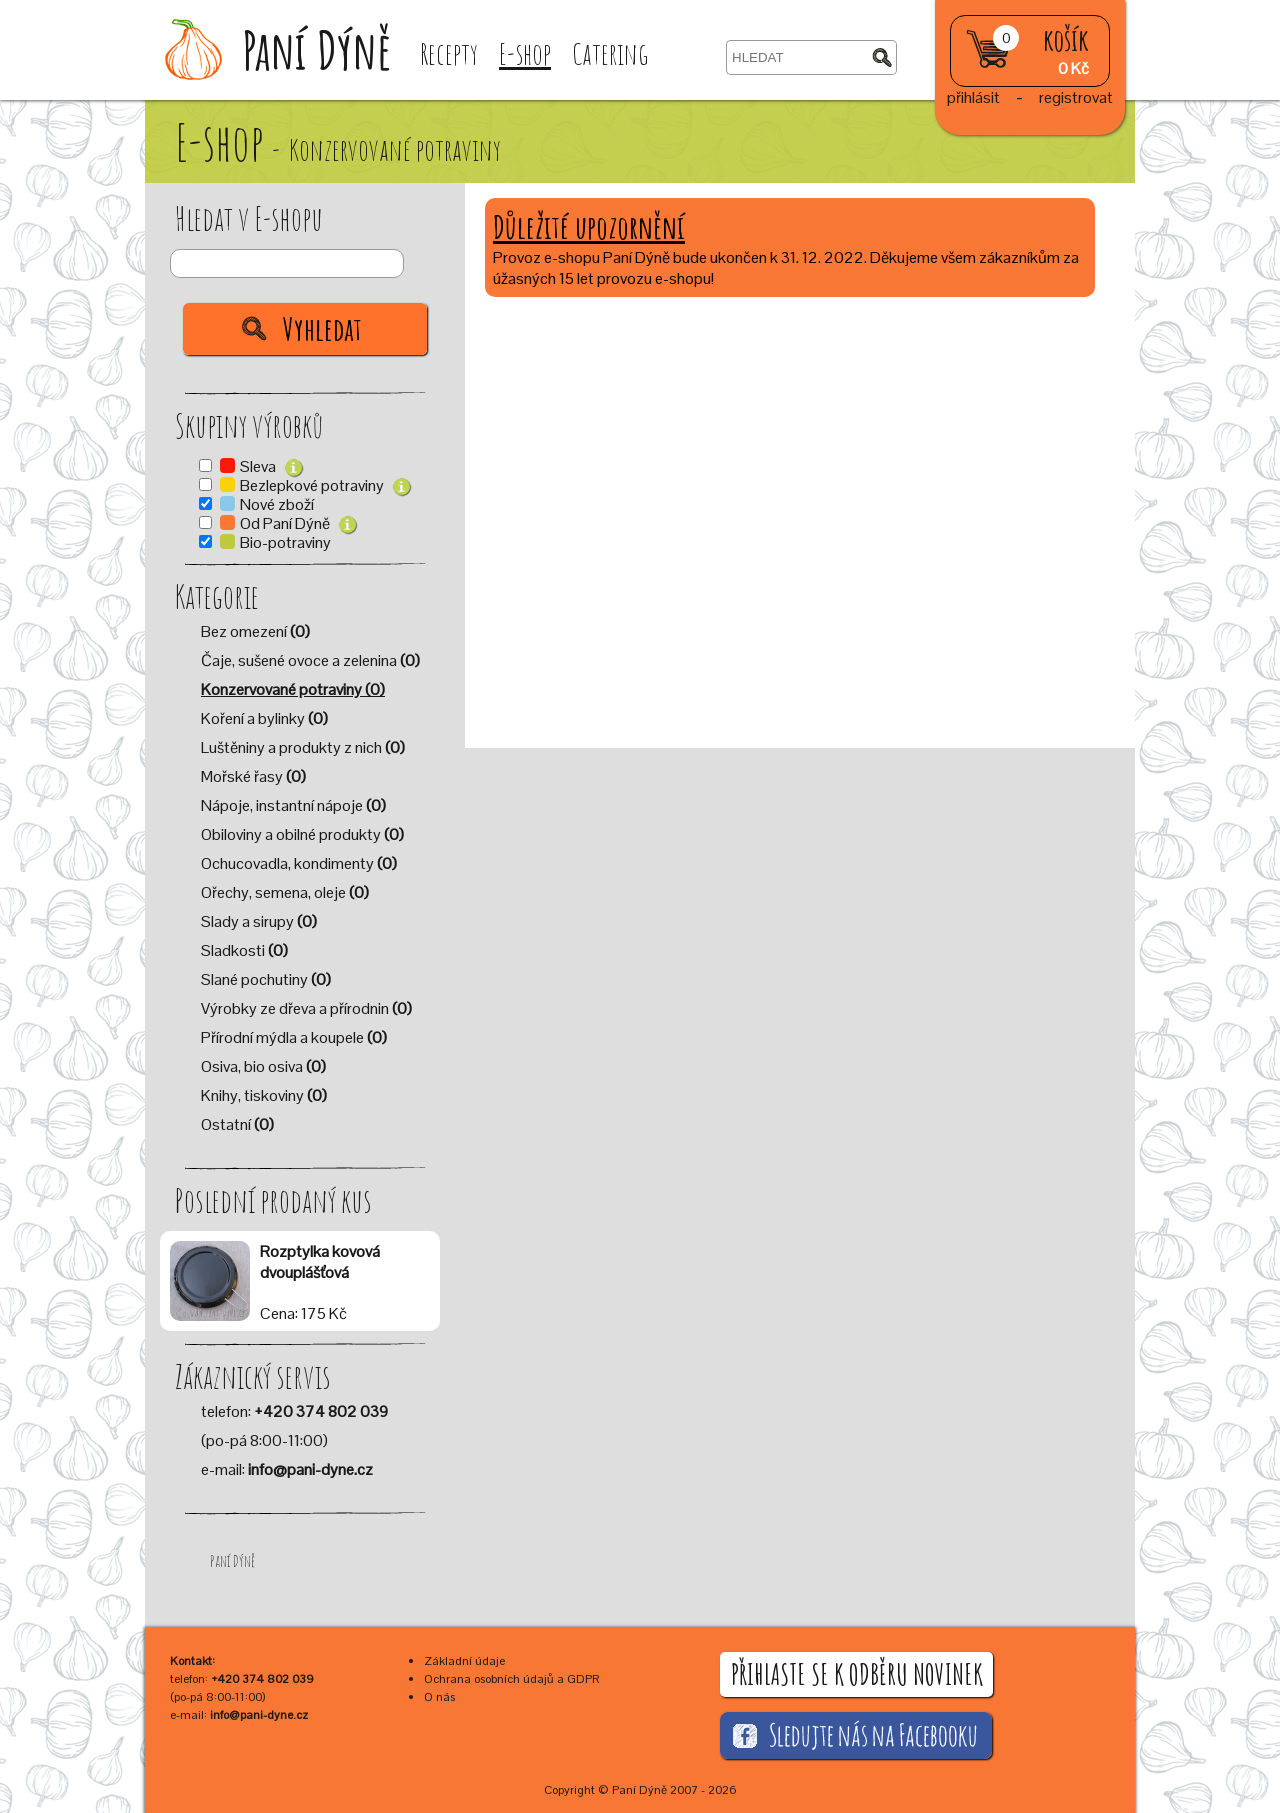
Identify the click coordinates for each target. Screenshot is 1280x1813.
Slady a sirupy (259, 921)
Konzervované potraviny (293, 689)
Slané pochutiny (266, 979)
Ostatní (237, 1124)
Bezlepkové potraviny (313, 485)
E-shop (525, 53)
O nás (439, 1697)
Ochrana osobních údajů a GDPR (511, 1679)
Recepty (449, 53)
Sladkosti (244, 950)
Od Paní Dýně (286, 523)
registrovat (1076, 97)
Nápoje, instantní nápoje (293, 805)
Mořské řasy (253, 776)
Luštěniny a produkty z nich (303, 747)
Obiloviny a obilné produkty (302, 834)
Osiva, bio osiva (263, 1066)
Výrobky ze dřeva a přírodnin (306, 1008)
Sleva (259, 466)
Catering (610, 53)
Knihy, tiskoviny (264, 1095)
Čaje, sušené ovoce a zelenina (310, 660)
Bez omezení (255, 631)
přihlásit (973, 97)
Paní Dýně (232, 1561)
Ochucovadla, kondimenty (299, 863)
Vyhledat (322, 328)
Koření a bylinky (264, 718)
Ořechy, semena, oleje (285, 892)
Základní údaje (464, 1661)
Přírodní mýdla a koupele (294, 1037)
